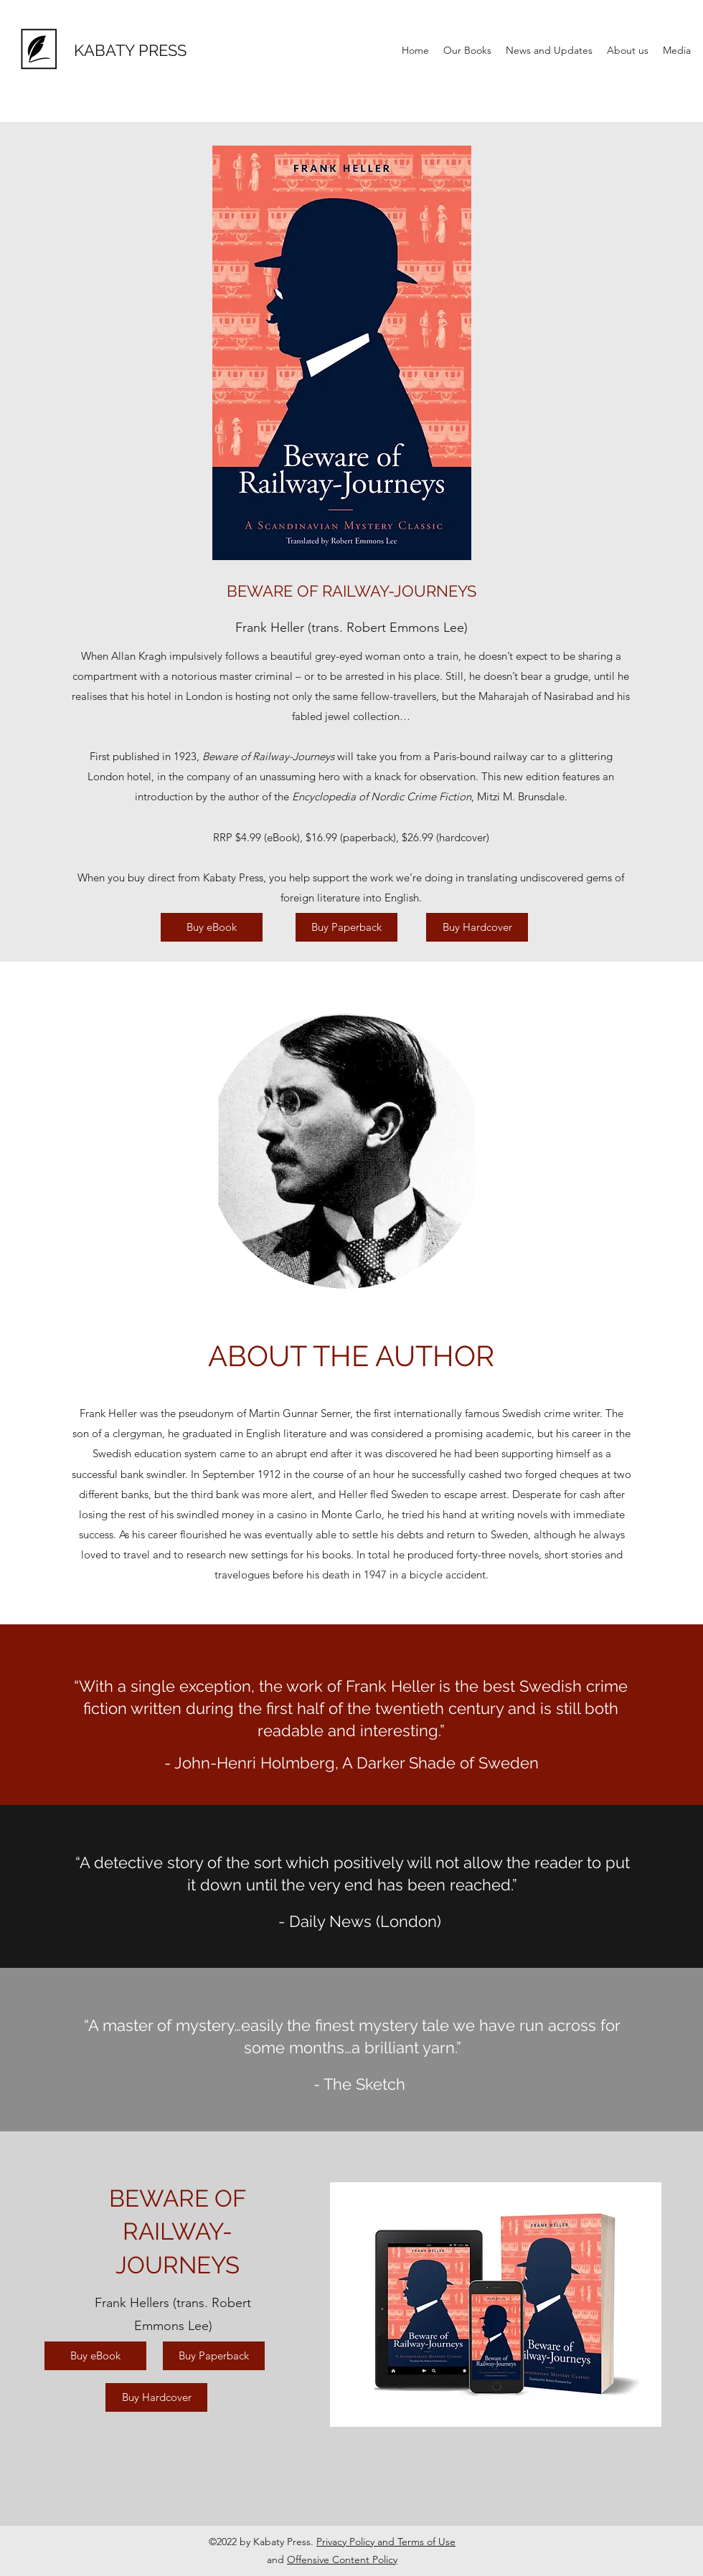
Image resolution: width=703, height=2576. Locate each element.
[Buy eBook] (212, 927)
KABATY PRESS (130, 50)
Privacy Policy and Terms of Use (386, 2541)
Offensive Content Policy (342, 2559)
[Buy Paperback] (346, 927)
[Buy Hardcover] (477, 927)
